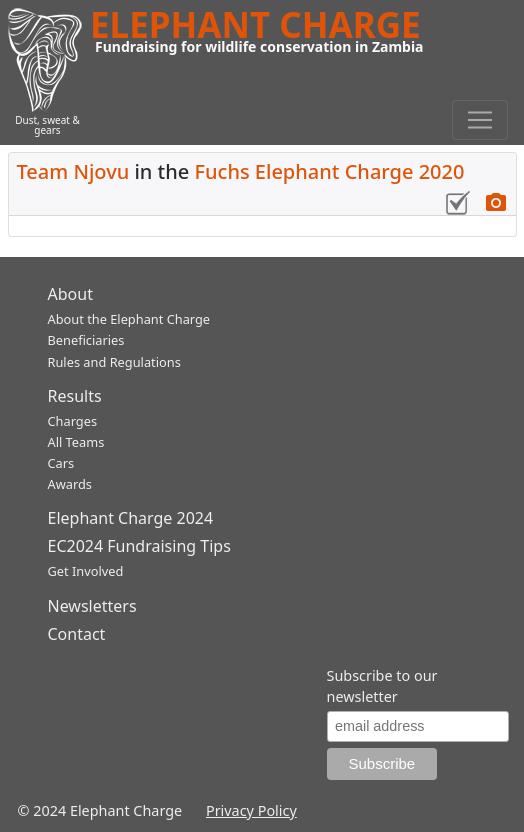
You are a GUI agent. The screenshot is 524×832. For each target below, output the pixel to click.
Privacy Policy (251, 810)
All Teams (76, 442)
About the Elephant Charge (129, 319)
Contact (77, 634)
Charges (73, 421)
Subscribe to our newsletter (382, 686)
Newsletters (92, 606)
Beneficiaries (86, 340)
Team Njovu (73, 171)
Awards (70, 484)
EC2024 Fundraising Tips (139, 546)
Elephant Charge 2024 (131, 518)
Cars (61, 463)
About (70, 294)
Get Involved (86, 571)
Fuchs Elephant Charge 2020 (329, 171)
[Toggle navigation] (480, 120)
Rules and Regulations (114, 362)
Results (75, 396)
